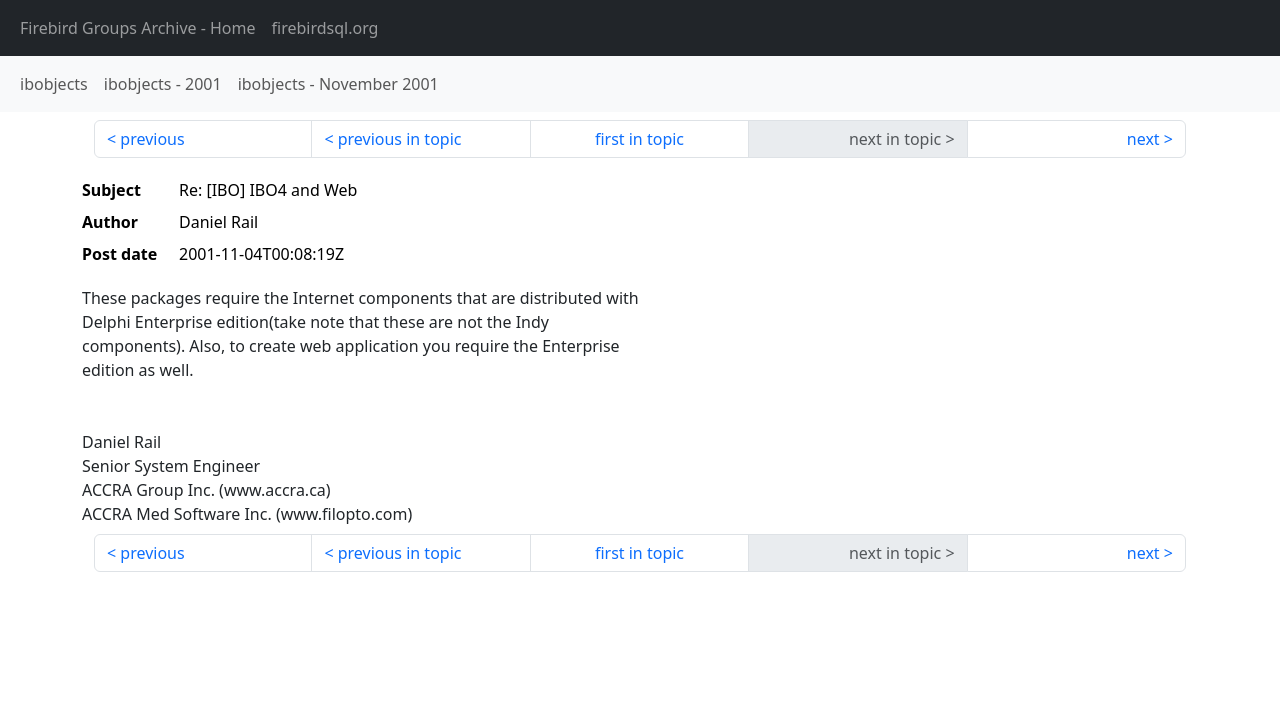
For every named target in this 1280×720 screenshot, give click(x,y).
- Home (138, 28)
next (1143, 139)
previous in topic (400, 139)
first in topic (639, 139)
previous (152, 139)
